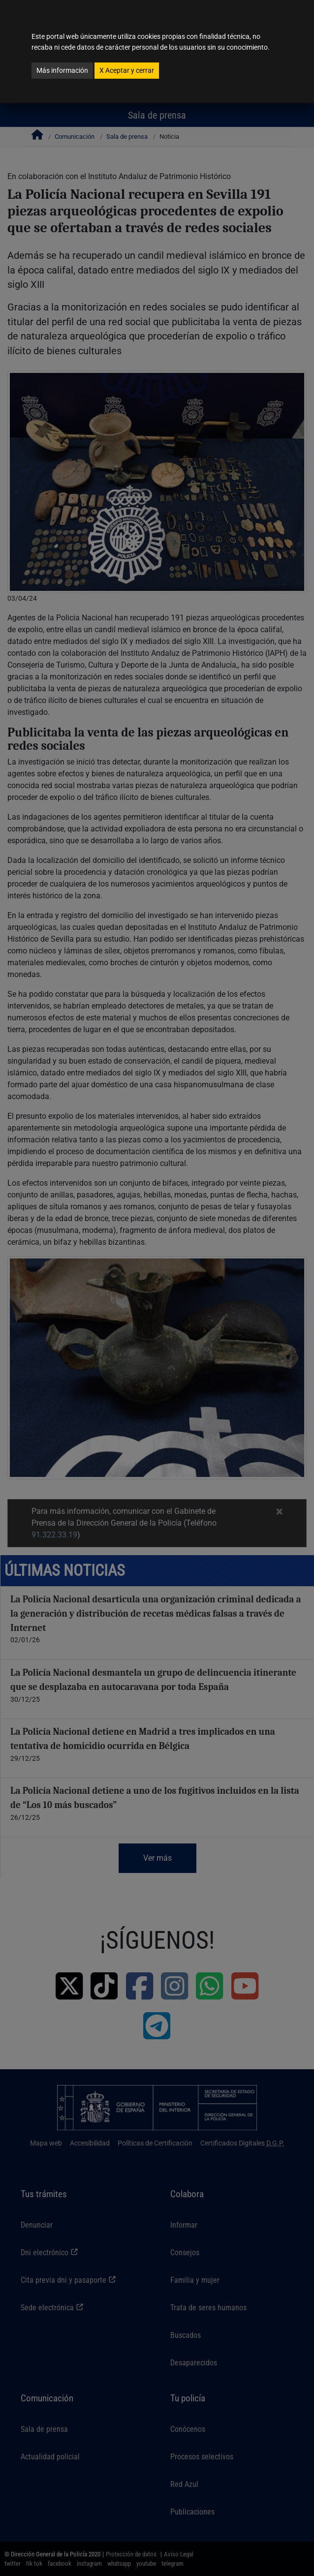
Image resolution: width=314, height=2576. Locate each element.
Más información (62, 70)
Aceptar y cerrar (126, 70)
